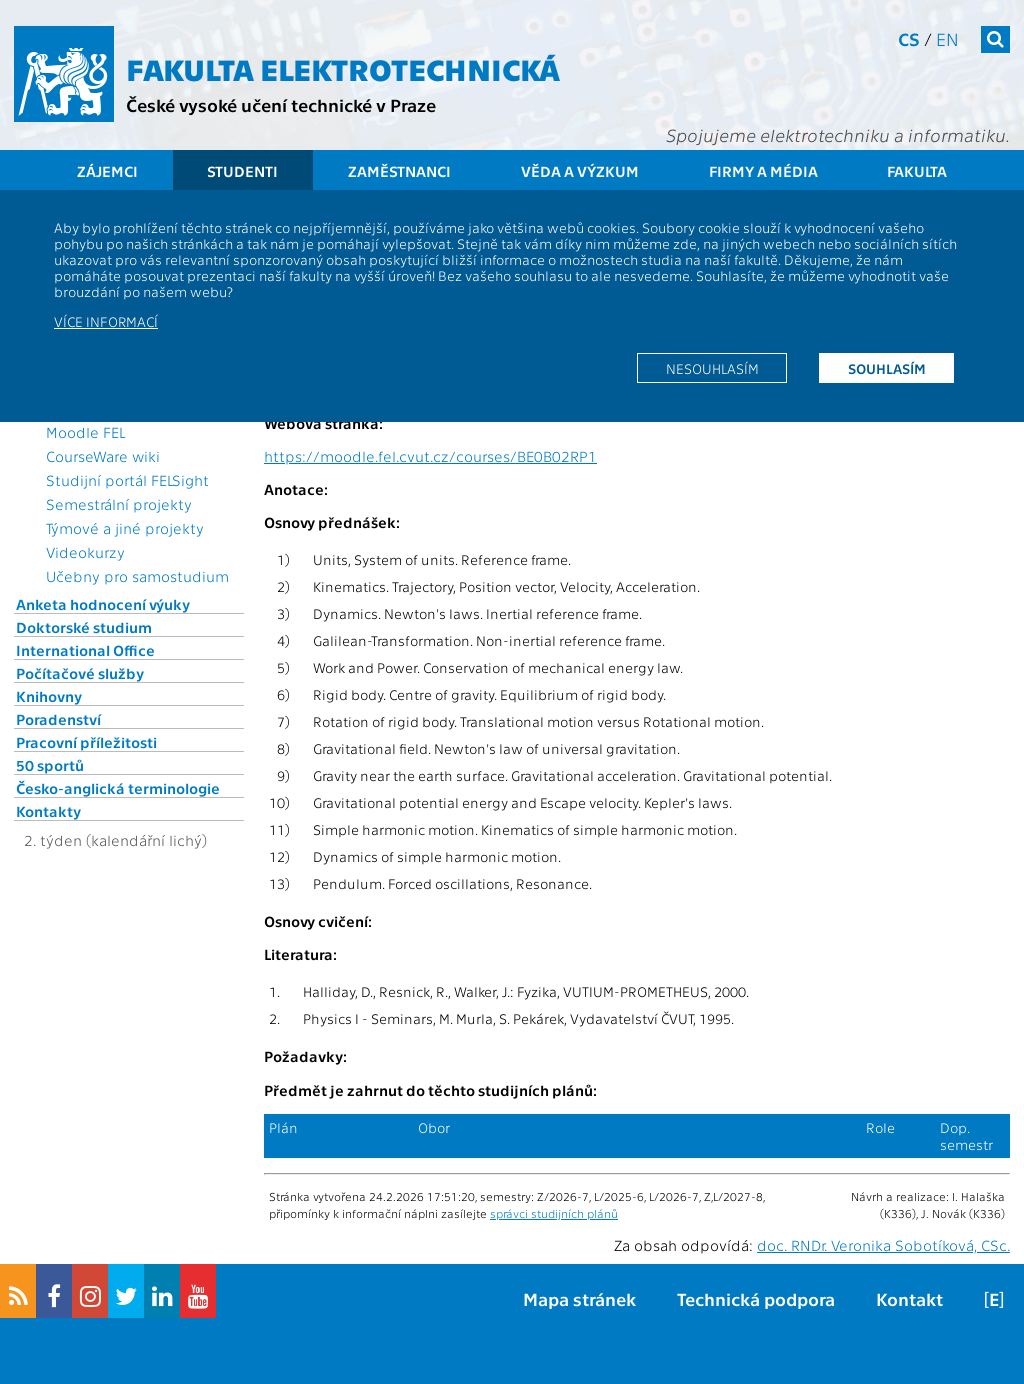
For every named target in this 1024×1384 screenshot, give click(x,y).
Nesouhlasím (712, 368)
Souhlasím (887, 368)
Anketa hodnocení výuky (103, 604)
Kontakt (909, 1298)
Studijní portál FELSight (127, 480)
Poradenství (58, 719)
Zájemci (107, 171)
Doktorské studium (84, 627)
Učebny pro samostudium (137, 576)
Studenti (242, 171)
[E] (994, 1298)
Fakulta (917, 171)
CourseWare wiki (103, 456)
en (947, 38)
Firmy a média (763, 171)
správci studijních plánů (554, 1213)
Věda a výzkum (580, 171)
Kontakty (48, 811)
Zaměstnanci (399, 171)
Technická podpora (756, 1298)
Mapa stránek (579, 1298)
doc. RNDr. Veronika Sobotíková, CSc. (883, 1245)
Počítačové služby (80, 673)
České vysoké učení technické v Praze (281, 104)
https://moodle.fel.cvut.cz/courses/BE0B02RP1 (430, 456)
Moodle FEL (85, 432)
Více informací (106, 321)
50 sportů (50, 765)
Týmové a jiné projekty (125, 528)
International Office (85, 650)
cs (909, 38)
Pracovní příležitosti (86, 742)
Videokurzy (85, 552)
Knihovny (49, 696)
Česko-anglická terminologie (118, 788)
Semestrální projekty (119, 504)
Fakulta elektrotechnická (343, 68)
